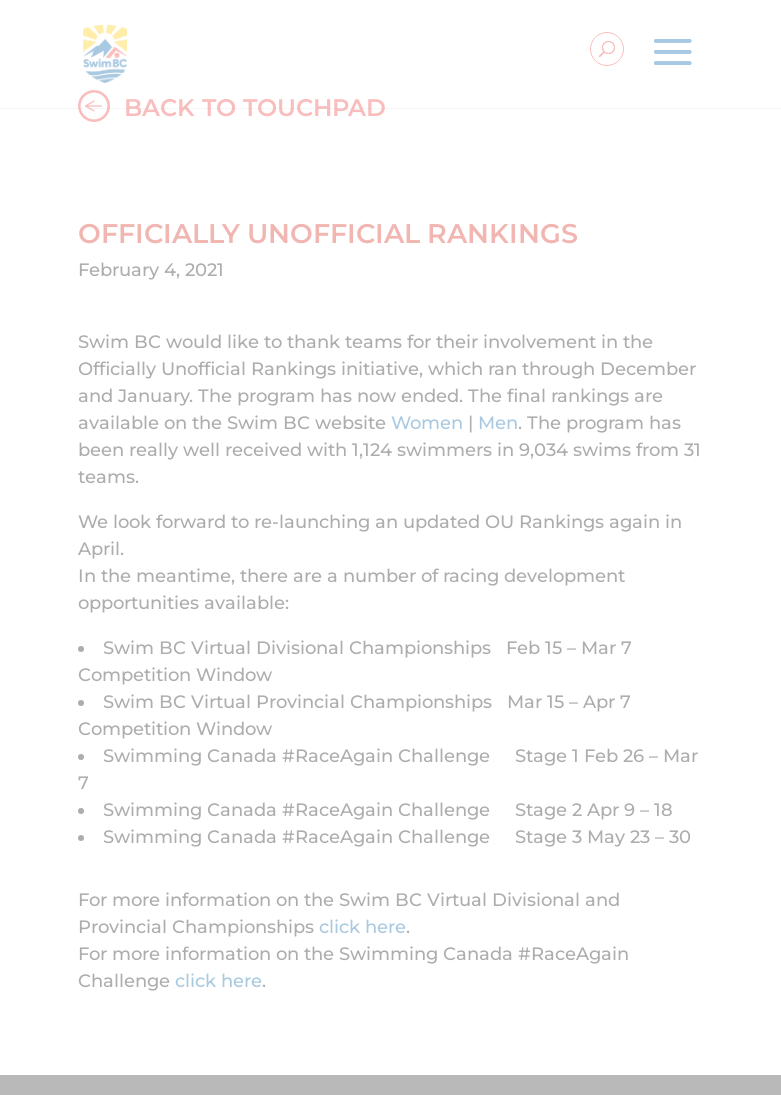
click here (362, 927)
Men (498, 423)
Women (427, 423)
